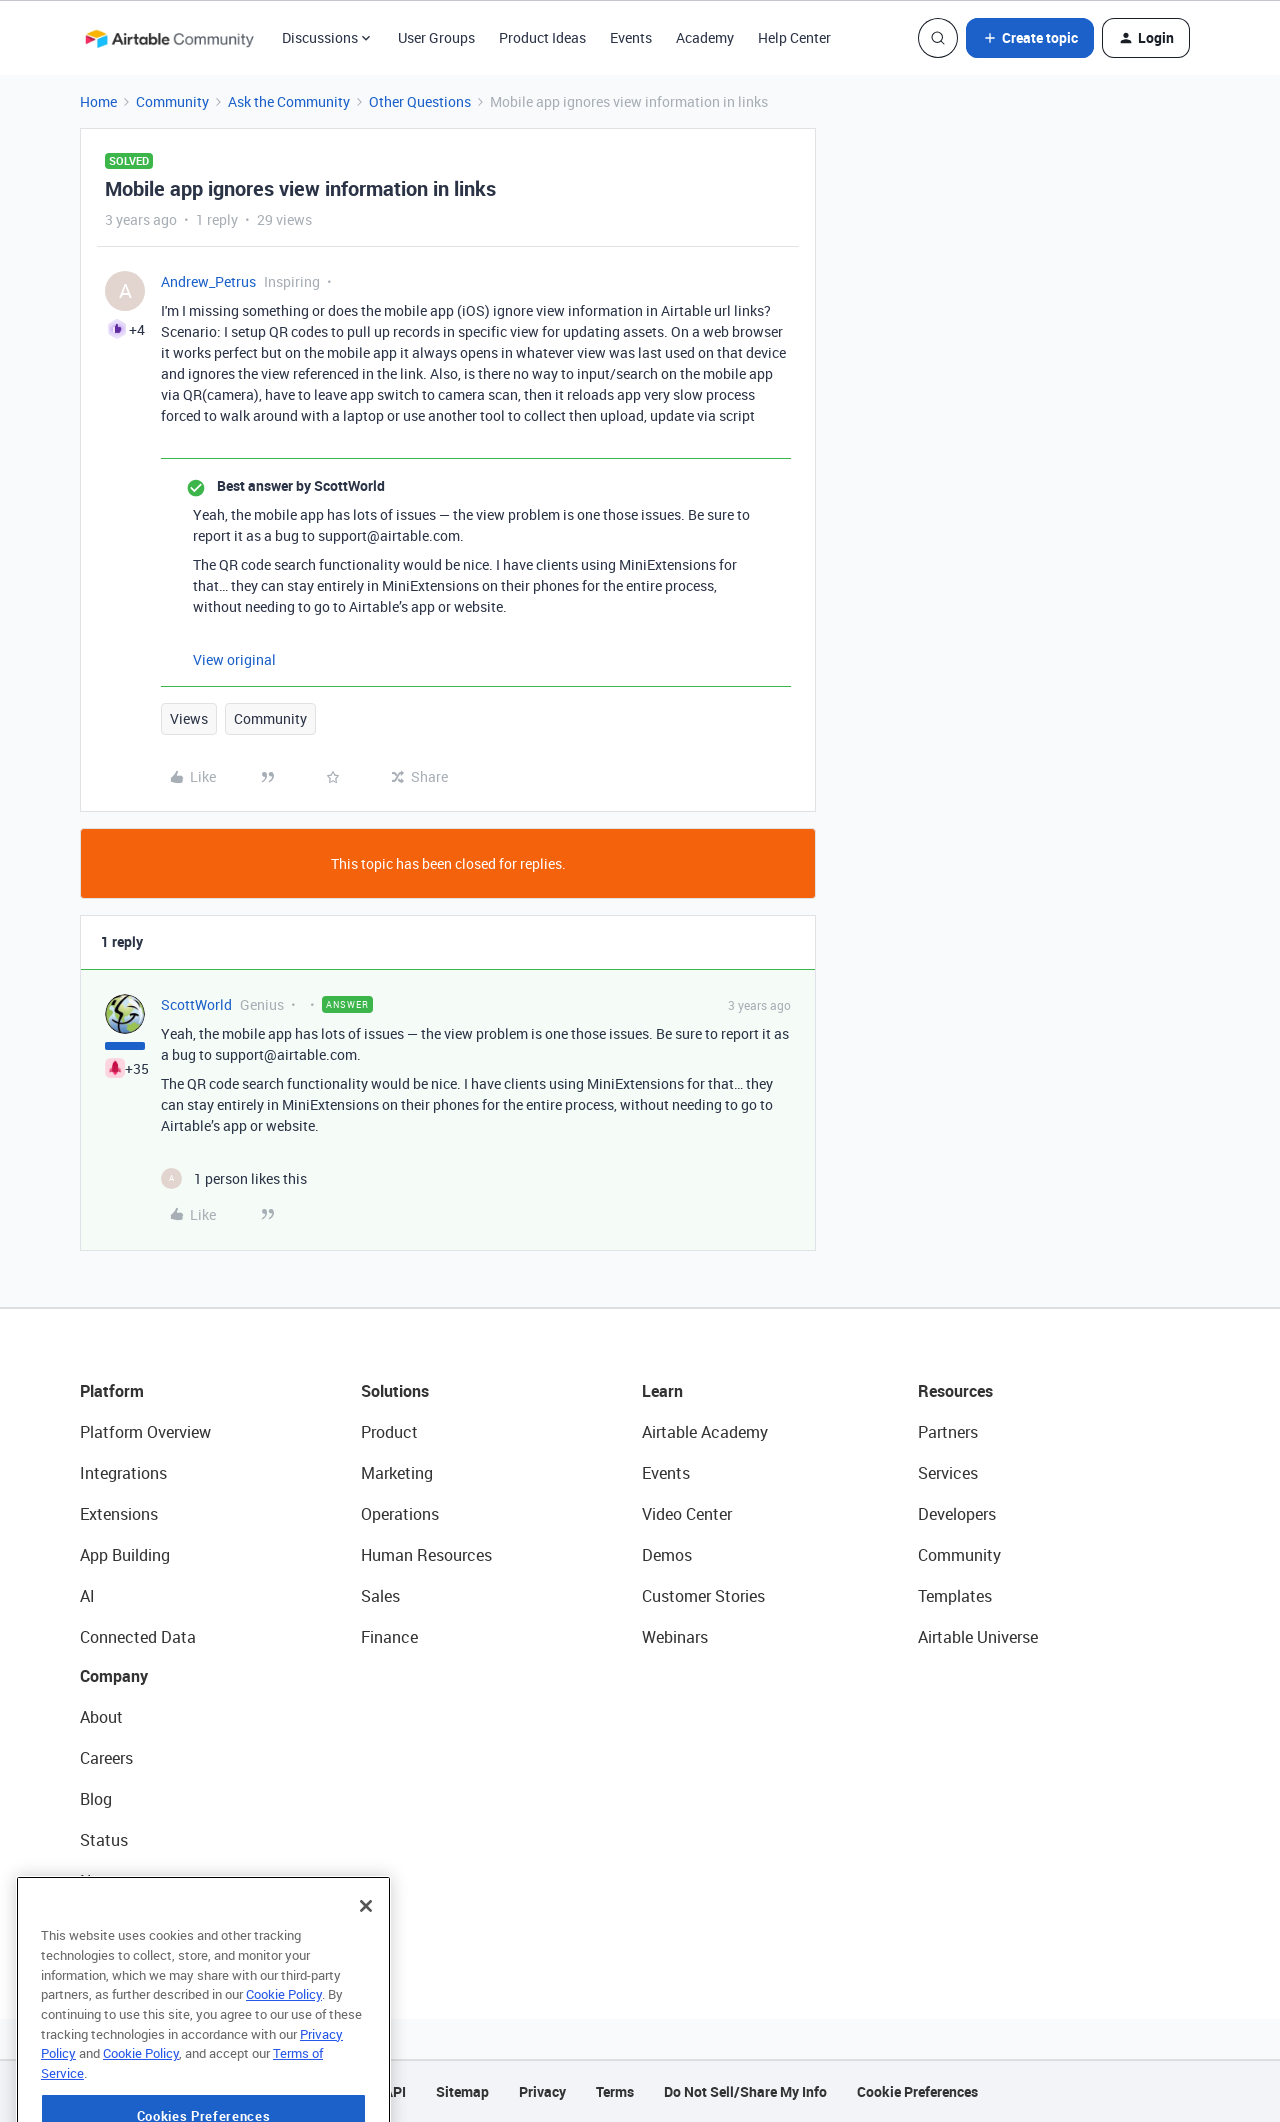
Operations (400, 1514)
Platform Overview (145, 1432)
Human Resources (426, 1555)
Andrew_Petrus (208, 281)
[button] (1030, 38)
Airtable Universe (978, 1637)
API (395, 2091)
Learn (662, 1391)
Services (948, 1473)
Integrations (123, 1473)
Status (104, 1840)
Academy (705, 37)
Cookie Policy (284, 2038)
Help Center (794, 37)
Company (114, 1676)
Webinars (675, 1637)
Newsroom (118, 1881)
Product (389, 1432)
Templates (955, 1596)
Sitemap (462, 2091)
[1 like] (234, 1178)
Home (98, 101)
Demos (667, 1555)
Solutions (395, 1391)
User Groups (436, 37)
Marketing (397, 1473)
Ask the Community (289, 101)
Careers (106, 1758)
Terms (615, 2091)
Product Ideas (542, 37)
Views (189, 718)
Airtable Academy (705, 1432)
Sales (380, 1596)
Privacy (542, 2091)
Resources (955, 1391)
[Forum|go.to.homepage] (169, 38)
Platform (112, 1391)
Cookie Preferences (917, 2091)
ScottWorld (196, 1004)
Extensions (119, 1514)
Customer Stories (703, 1596)
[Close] (366, 1950)
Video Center (687, 1514)
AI (87, 1596)
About (101, 1717)
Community (172, 101)
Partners (948, 1432)
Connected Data (138, 1637)
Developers (957, 1514)
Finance (389, 1637)
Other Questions (420, 101)
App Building (125, 1555)
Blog (96, 1799)
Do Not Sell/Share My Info (745, 2091)
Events (631, 37)
